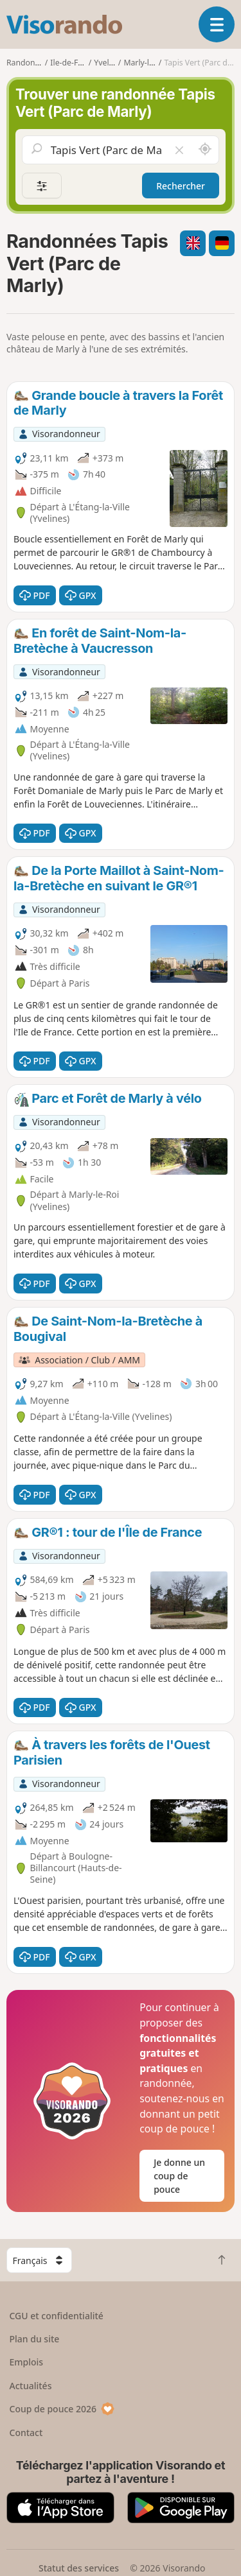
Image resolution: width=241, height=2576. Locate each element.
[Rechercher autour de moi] (205, 149)
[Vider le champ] (179, 149)
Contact (26, 2432)
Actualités (31, 2386)
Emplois (27, 2362)
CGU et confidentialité (56, 2316)
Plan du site (35, 2339)
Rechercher (180, 186)
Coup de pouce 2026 (62, 2409)
